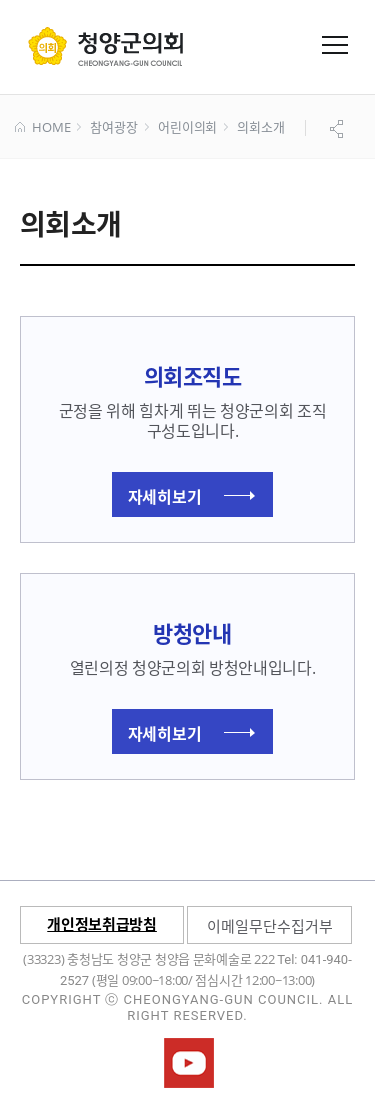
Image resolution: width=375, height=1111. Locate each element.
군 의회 (105, 46)
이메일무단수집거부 (270, 926)
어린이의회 (187, 128)
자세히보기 (191, 496)
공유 (339, 129)
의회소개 (260, 128)
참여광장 (113, 128)
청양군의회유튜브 (189, 1063)
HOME (42, 128)
